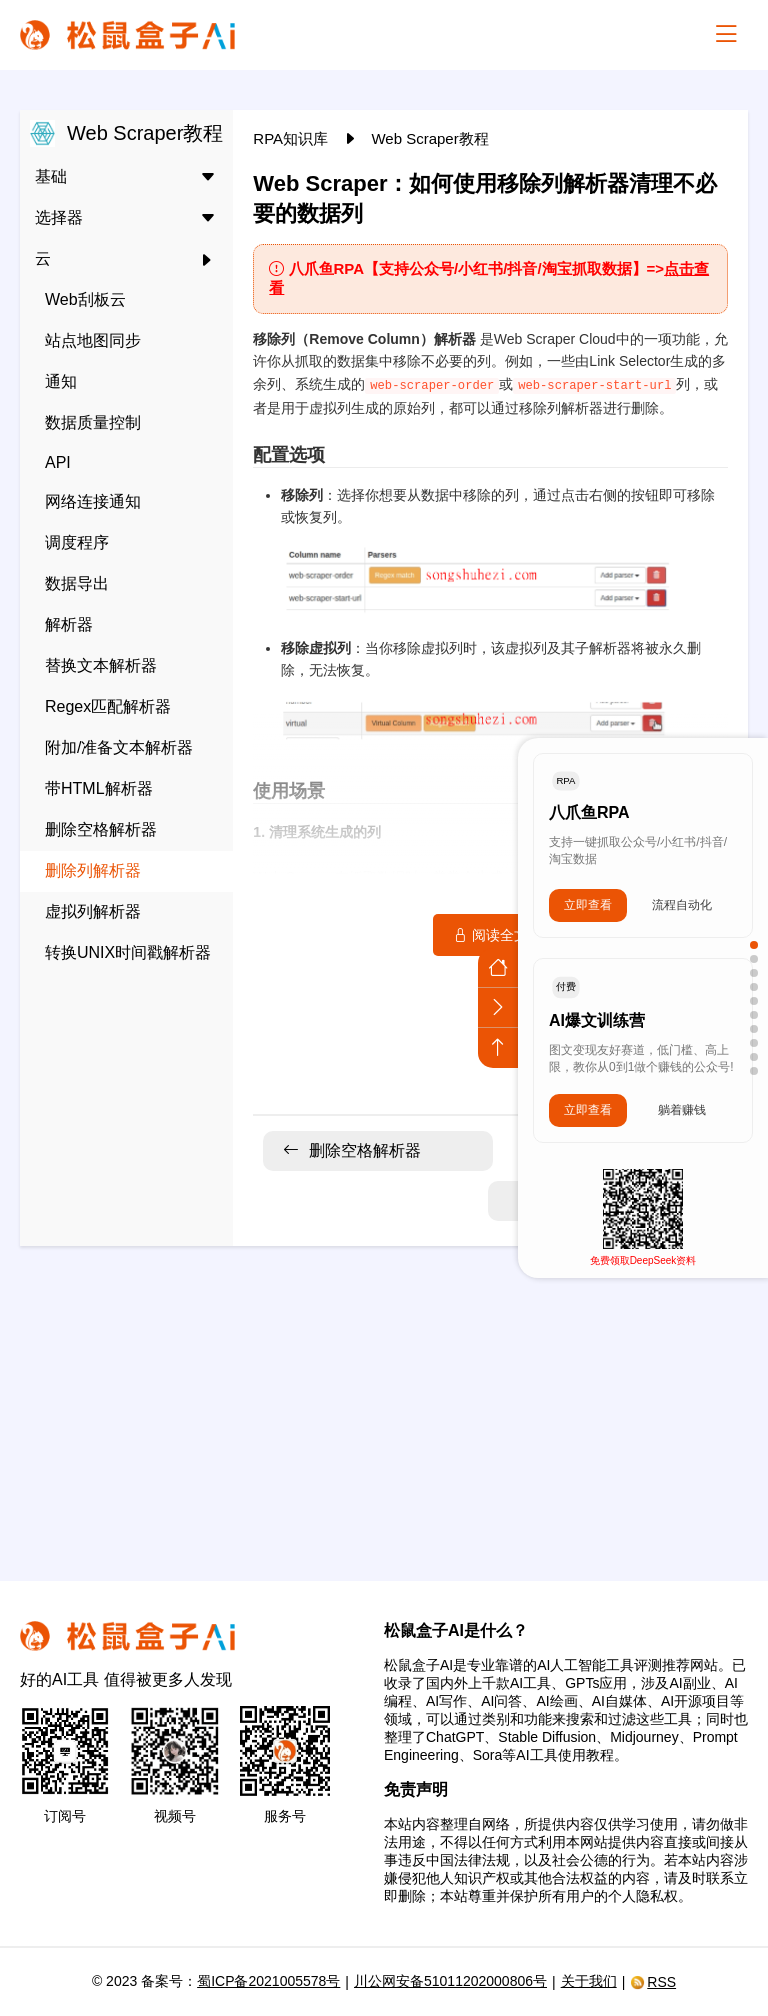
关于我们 (589, 1981)
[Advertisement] (384, 1401)
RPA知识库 (292, 138)
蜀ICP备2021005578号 (268, 1981)
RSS (653, 1982)
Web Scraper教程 (429, 138)
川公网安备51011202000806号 (450, 1981)
